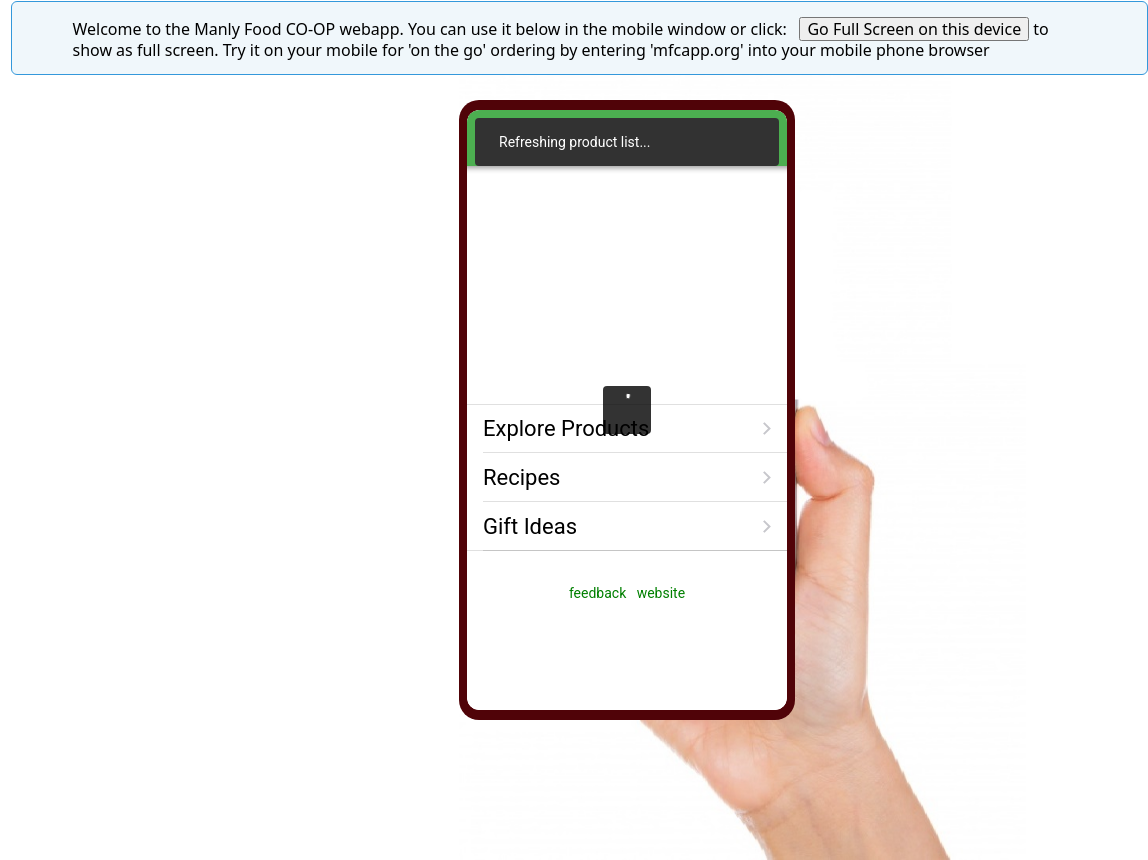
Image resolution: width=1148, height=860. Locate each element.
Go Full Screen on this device (914, 29)
